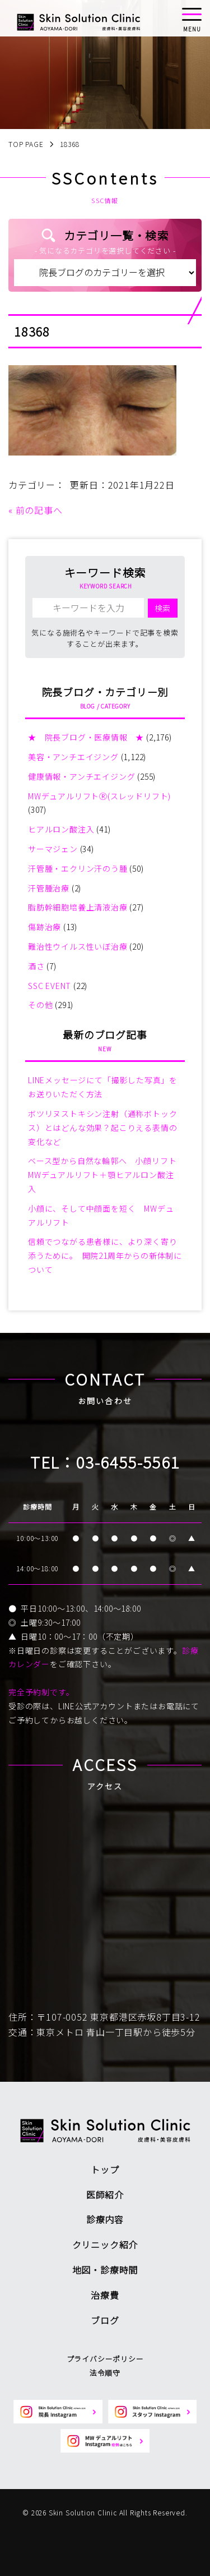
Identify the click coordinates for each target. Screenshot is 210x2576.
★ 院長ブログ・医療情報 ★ (86, 737)
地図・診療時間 (105, 2269)
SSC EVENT (49, 985)
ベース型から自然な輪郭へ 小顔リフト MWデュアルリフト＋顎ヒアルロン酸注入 (106, 1174)
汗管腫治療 (48, 888)
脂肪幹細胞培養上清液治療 (78, 907)
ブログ (105, 2320)
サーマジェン (53, 848)
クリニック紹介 (105, 2244)
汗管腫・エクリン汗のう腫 (78, 868)
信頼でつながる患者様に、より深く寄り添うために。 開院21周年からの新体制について (105, 1255)
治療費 (105, 2295)
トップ (105, 2169)
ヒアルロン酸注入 (61, 829)
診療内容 (105, 2219)
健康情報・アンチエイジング (81, 776)
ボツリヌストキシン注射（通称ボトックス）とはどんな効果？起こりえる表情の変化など (102, 1127)
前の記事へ (39, 510)
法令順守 (105, 2372)
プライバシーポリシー (105, 2358)
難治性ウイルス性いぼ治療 (78, 946)
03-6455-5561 (128, 1462)
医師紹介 (105, 2194)
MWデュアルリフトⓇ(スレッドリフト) (99, 796)
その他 (40, 1004)
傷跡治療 (44, 926)
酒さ (36, 966)
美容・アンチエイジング (73, 756)
